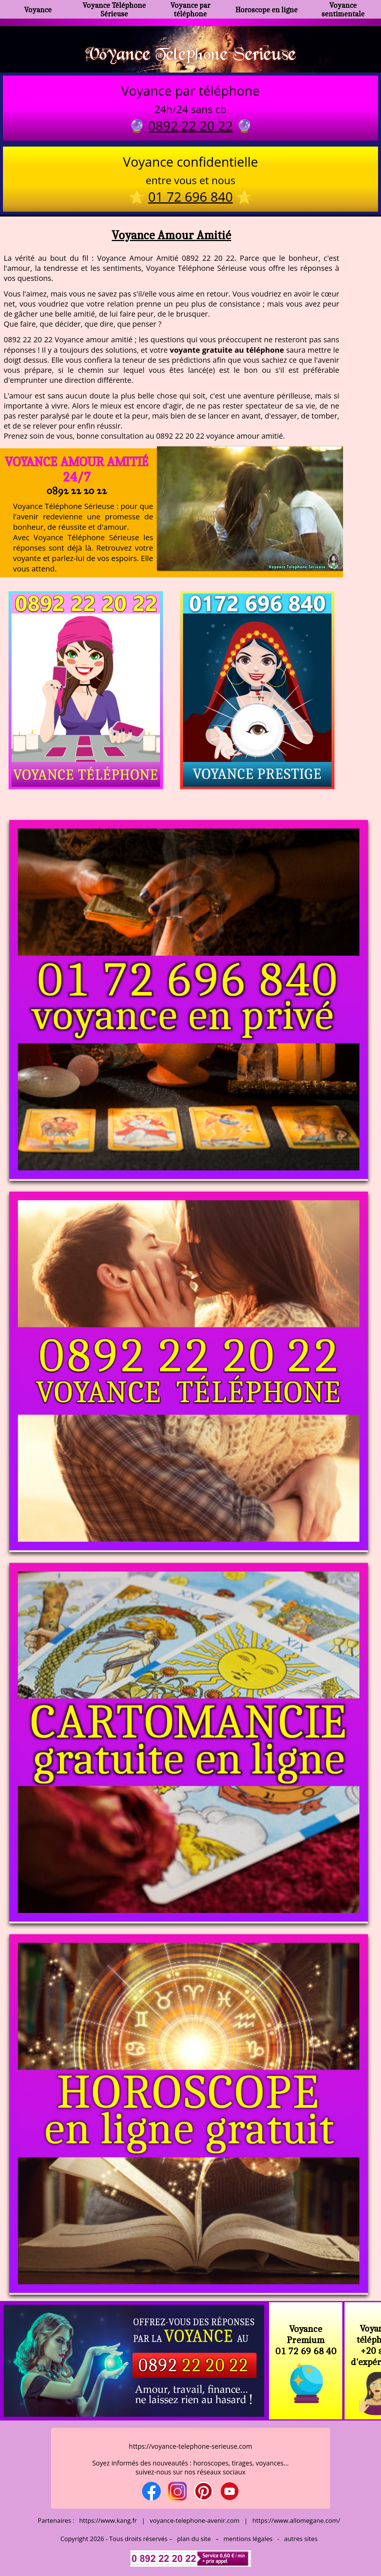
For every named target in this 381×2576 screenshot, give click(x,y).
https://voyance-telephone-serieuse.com (190, 2446)
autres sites (300, 2538)
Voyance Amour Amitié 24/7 (76, 469)
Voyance (38, 9)
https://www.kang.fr (108, 2520)
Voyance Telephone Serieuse (190, 53)
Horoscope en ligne (267, 9)
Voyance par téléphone (190, 9)
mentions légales (248, 2538)
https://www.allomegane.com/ (296, 2520)
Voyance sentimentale (343, 9)
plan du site (194, 2538)
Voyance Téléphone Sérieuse (114, 9)
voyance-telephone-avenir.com (195, 2520)
